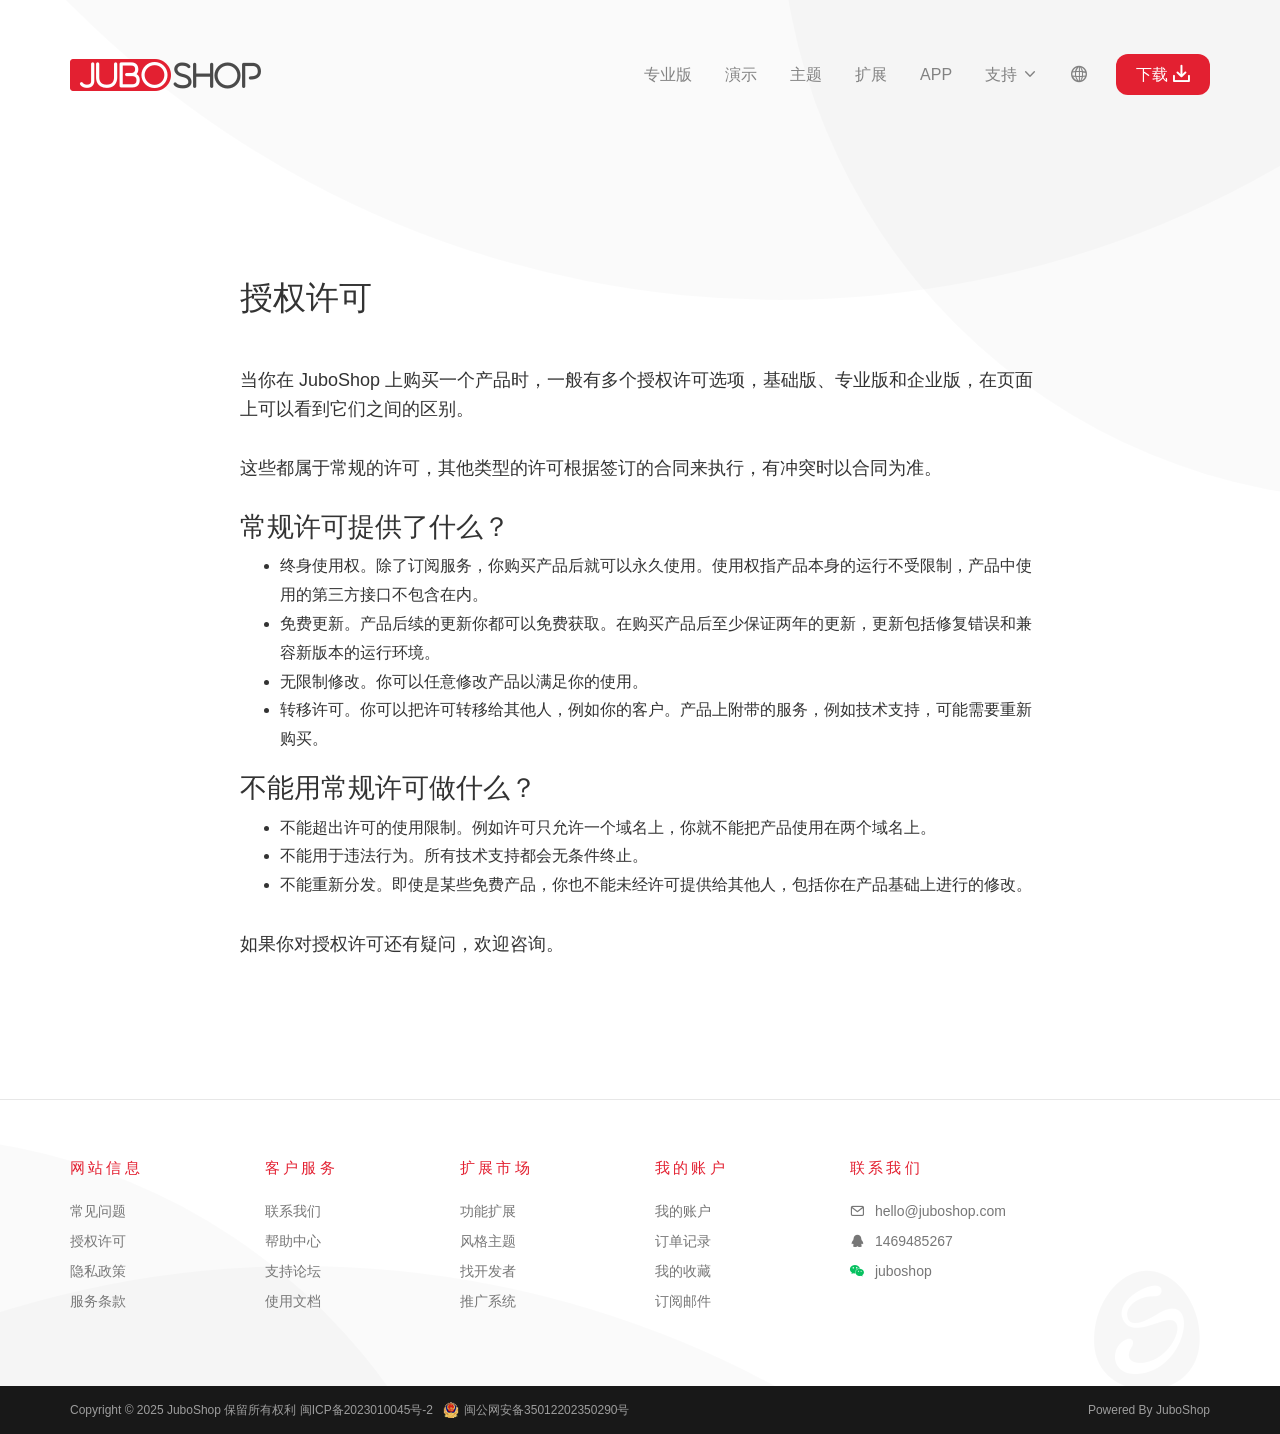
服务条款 (98, 1301)
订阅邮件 (683, 1301)
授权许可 (98, 1241)
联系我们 (293, 1211)
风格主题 (488, 1241)
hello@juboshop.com (940, 1211)
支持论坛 (293, 1271)
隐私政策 (98, 1271)
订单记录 (683, 1241)
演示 (741, 74)
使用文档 (293, 1301)
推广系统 (488, 1301)
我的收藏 (683, 1271)
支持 (1011, 74)
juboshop (903, 1271)
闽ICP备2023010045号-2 (366, 1410)
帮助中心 (293, 1241)
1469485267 (914, 1241)
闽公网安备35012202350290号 (536, 1410)
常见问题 (98, 1211)
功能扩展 (488, 1211)
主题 (806, 74)
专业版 (668, 74)
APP (936, 74)
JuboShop (165, 75)
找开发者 (488, 1271)
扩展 (871, 74)
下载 (1163, 74)
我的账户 (683, 1211)
